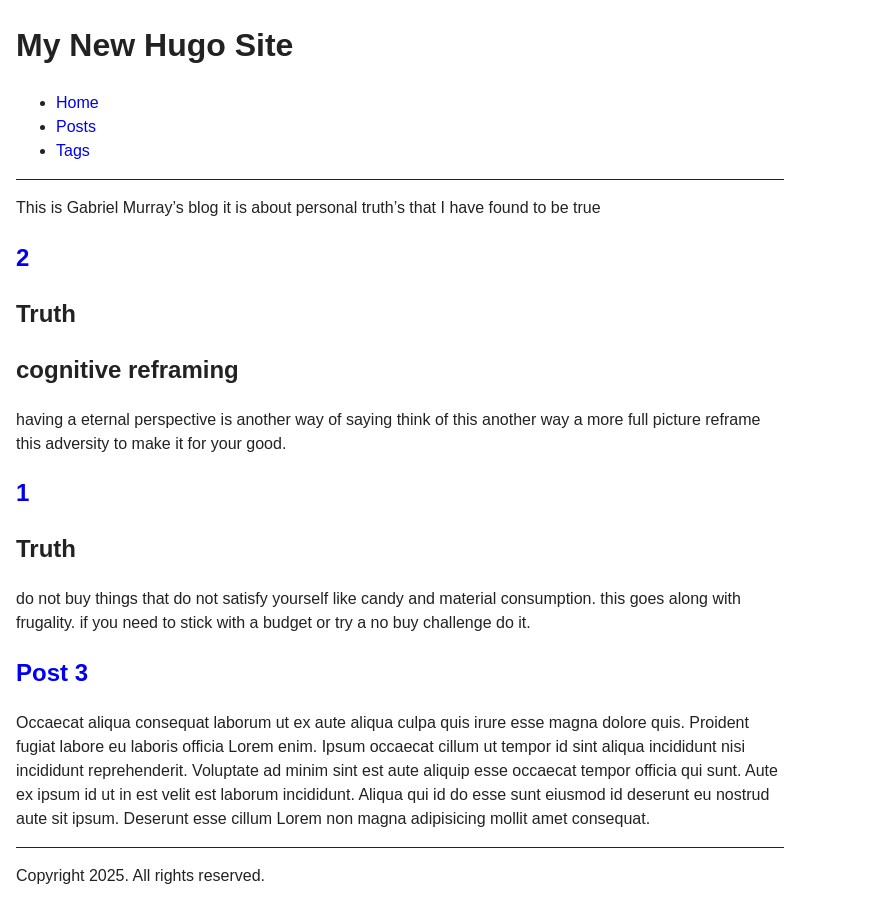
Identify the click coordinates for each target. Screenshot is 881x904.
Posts (76, 126)
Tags (73, 150)
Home (77, 102)
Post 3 (52, 672)
